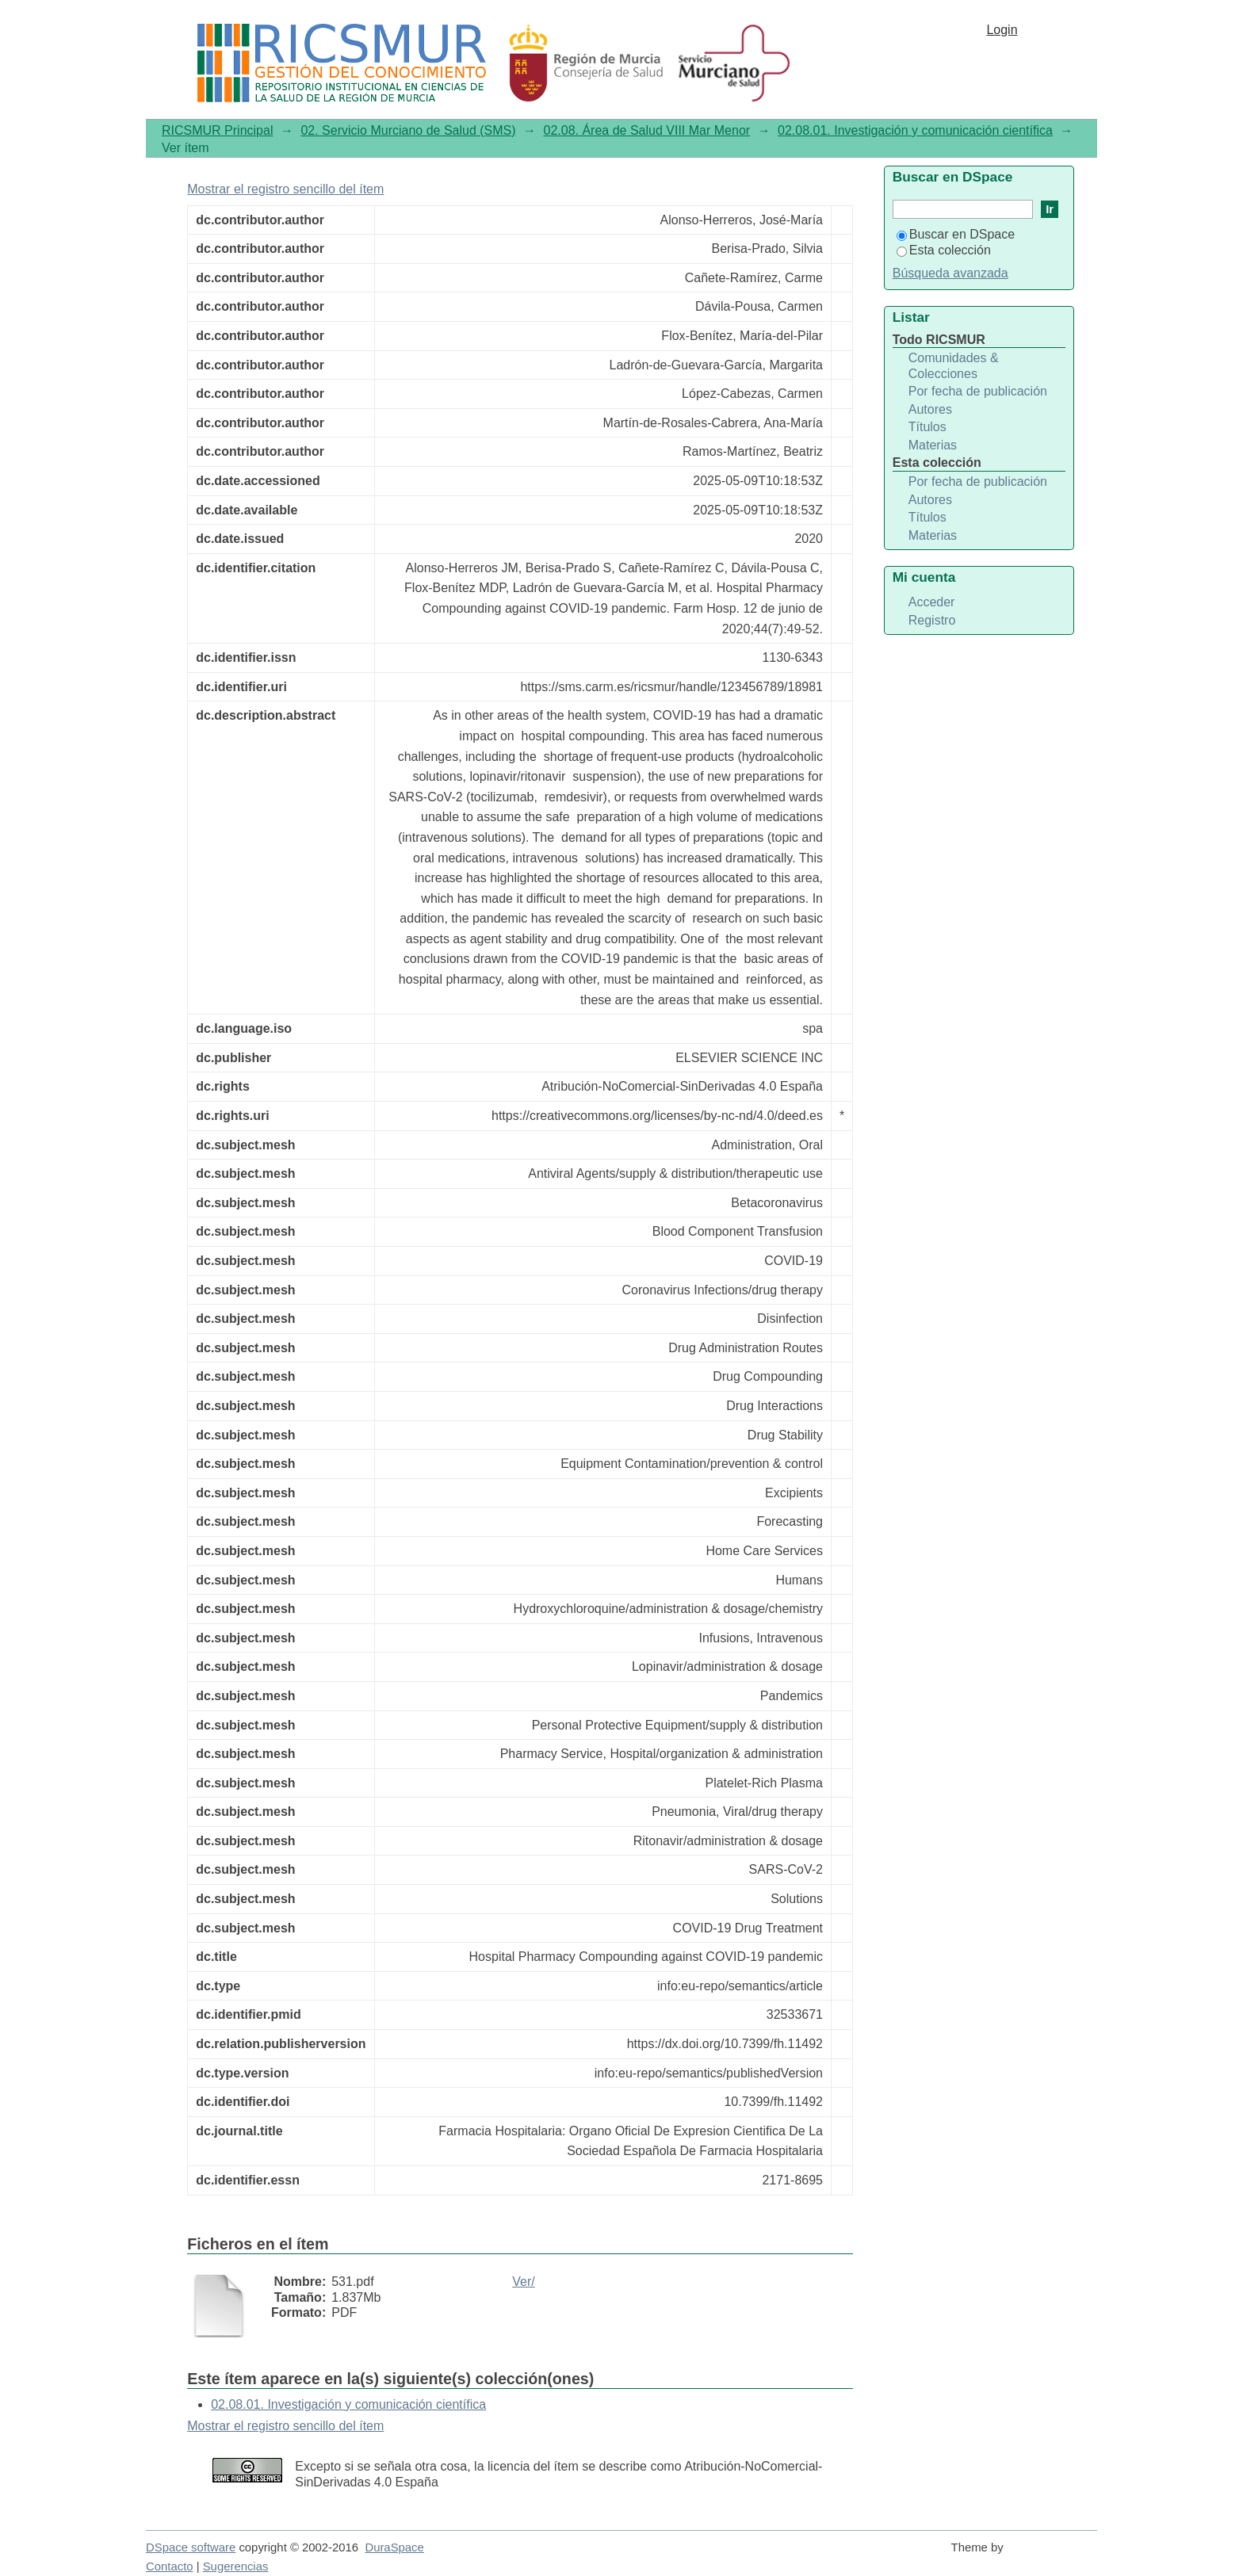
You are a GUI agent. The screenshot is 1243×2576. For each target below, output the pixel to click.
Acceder (931, 602)
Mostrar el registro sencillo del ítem (285, 189)
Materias (932, 445)
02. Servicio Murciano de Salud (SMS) (407, 130)
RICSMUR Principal (217, 130)
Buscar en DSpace (956, 234)
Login (1001, 29)
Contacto (169, 2566)
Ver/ (523, 2281)
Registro (932, 620)
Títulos (927, 427)
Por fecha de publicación (977, 391)
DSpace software (190, 2547)
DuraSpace (394, 2547)
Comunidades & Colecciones (953, 365)
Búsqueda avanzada (950, 273)
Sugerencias (236, 2566)
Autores (930, 409)
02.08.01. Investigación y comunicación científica (915, 130)
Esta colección (944, 250)
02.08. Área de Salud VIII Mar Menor (647, 130)
